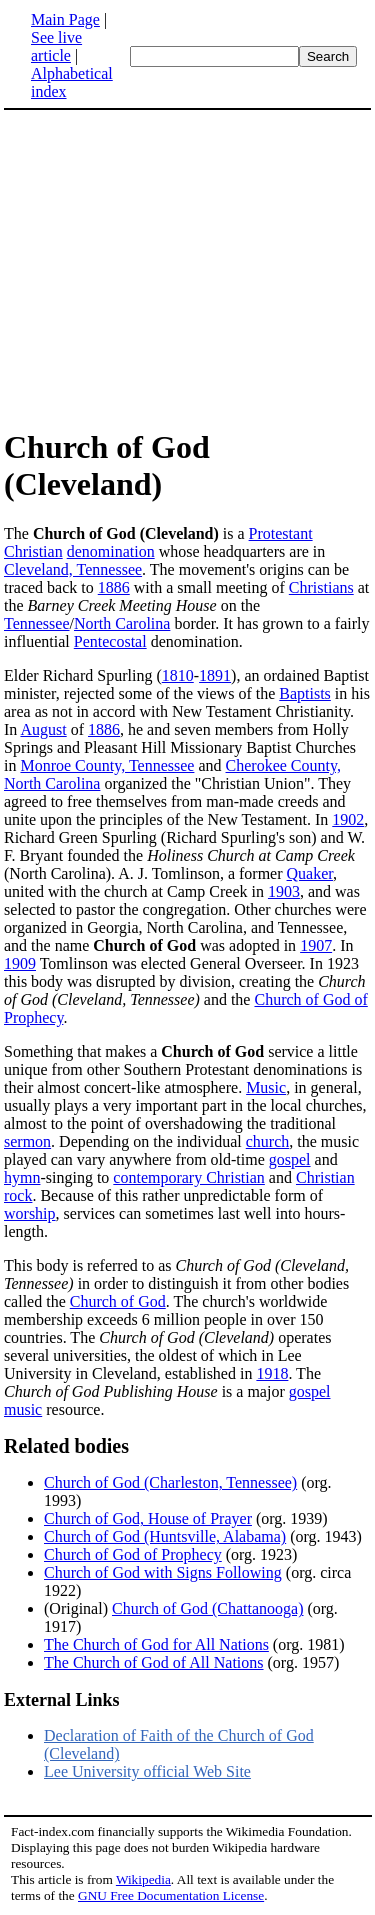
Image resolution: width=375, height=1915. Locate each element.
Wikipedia (143, 1879)
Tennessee (37, 623)
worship (30, 1213)
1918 (272, 1373)
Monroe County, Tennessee (107, 765)
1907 (316, 945)
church (268, 1141)
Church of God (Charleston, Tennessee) (170, 1482)
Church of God (118, 1301)
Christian (33, 551)
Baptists (305, 693)
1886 (114, 587)
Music (266, 1087)
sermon (27, 1141)
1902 (348, 819)
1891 (215, 675)
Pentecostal (110, 641)
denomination (111, 551)
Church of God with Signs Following (163, 1572)
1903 (284, 891)
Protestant (281, 533)
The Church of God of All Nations (154, 1662)
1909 (20, 963)
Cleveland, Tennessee (73, 569)
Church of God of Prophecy (133, 1554)
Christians (321, 587)
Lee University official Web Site (147, 1771)
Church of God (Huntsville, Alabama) (165, 1536)
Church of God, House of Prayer (148, 1518)
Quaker (310, 873)
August (43, 729)
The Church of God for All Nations (156, 1644)
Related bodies (66, 1446)
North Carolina (122, 623)
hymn (22, 1177)
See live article (56, 46)
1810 (178, 675)
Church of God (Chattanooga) (208, 1608)
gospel (290, 1159)
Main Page (65, 19)
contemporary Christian (189, 1177)
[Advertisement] (172, 268)
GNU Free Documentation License (171, 1895)
